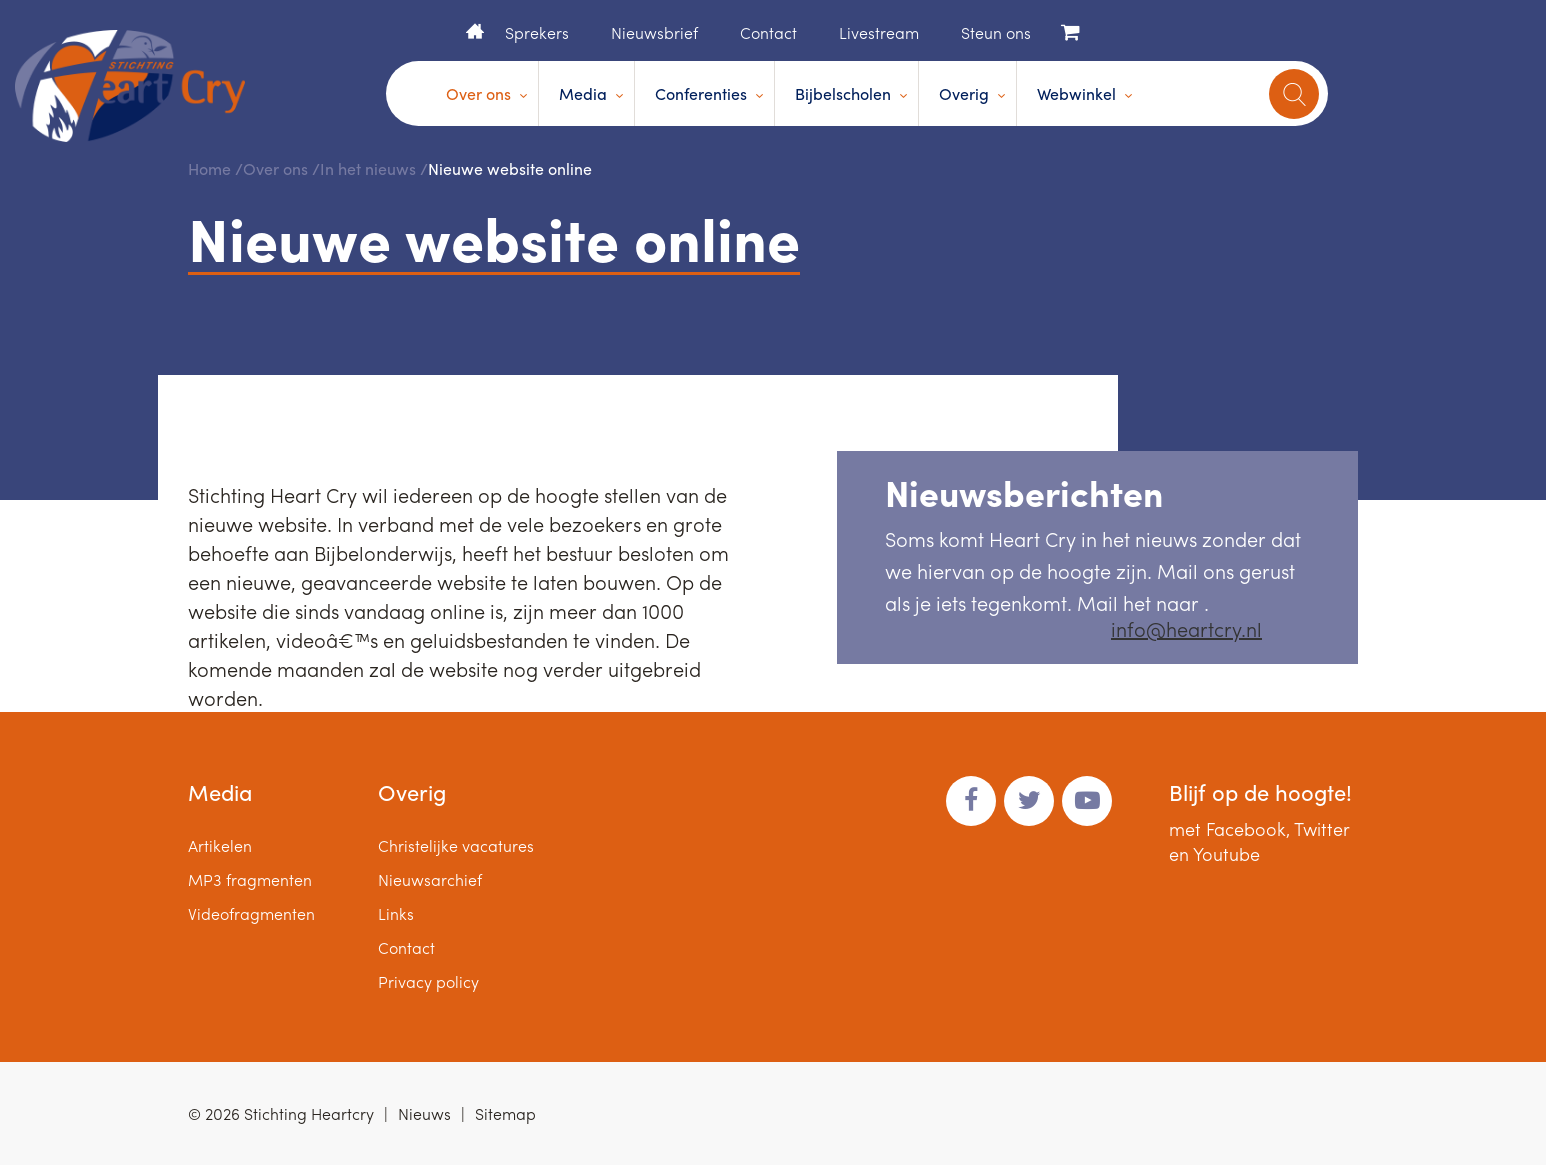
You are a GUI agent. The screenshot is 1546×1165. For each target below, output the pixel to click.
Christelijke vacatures (456, 845)
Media (583, 93)
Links (396, 913)
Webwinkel (1076, 93)
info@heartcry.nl (1186, 628)
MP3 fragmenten (250, 879)
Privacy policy (428, 981)
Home (475, 31)
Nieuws (424, 1113)
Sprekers (537, 32)
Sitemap (505, 1113)
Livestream (879, 32)
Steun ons (996, 32)
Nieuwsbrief (654, 32)
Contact (768, 32)
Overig (964, 93)
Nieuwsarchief (430, 879)
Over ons (478, 93)
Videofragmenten (251, 913)
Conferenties (701, 93)
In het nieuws (368, 168)
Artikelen (220, 845)
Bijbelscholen (843, 93)
